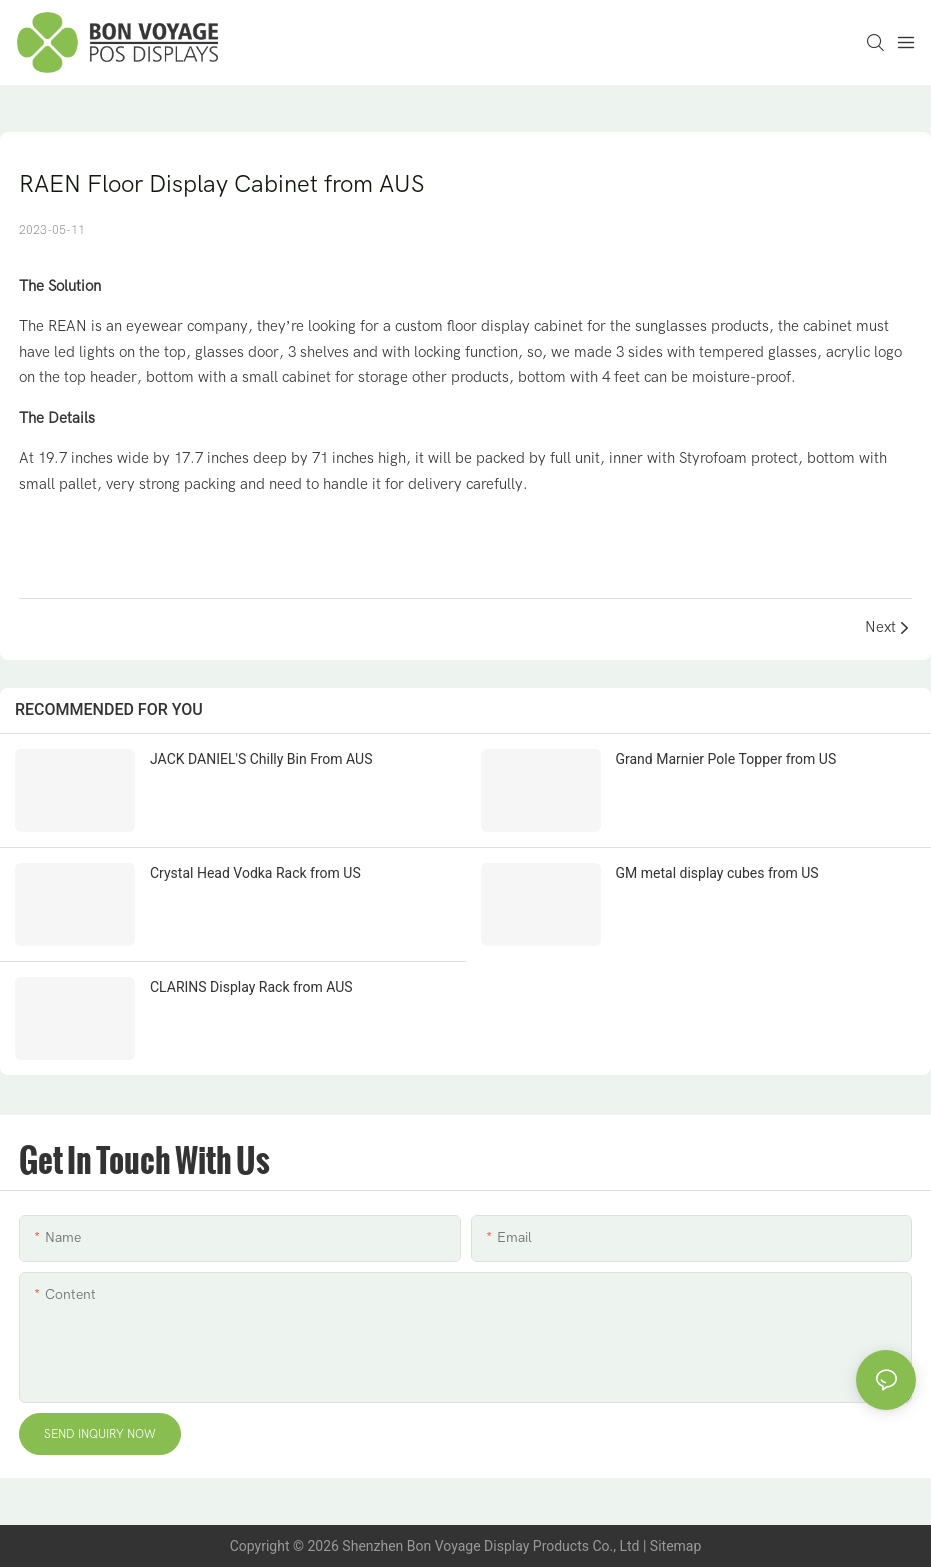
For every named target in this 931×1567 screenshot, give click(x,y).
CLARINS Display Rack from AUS (251, 987)
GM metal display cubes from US (717, 873)
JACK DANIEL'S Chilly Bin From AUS (261, 759)
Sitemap (675, 1546)
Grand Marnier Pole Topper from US (726, 759)
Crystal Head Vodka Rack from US (255, 873)
